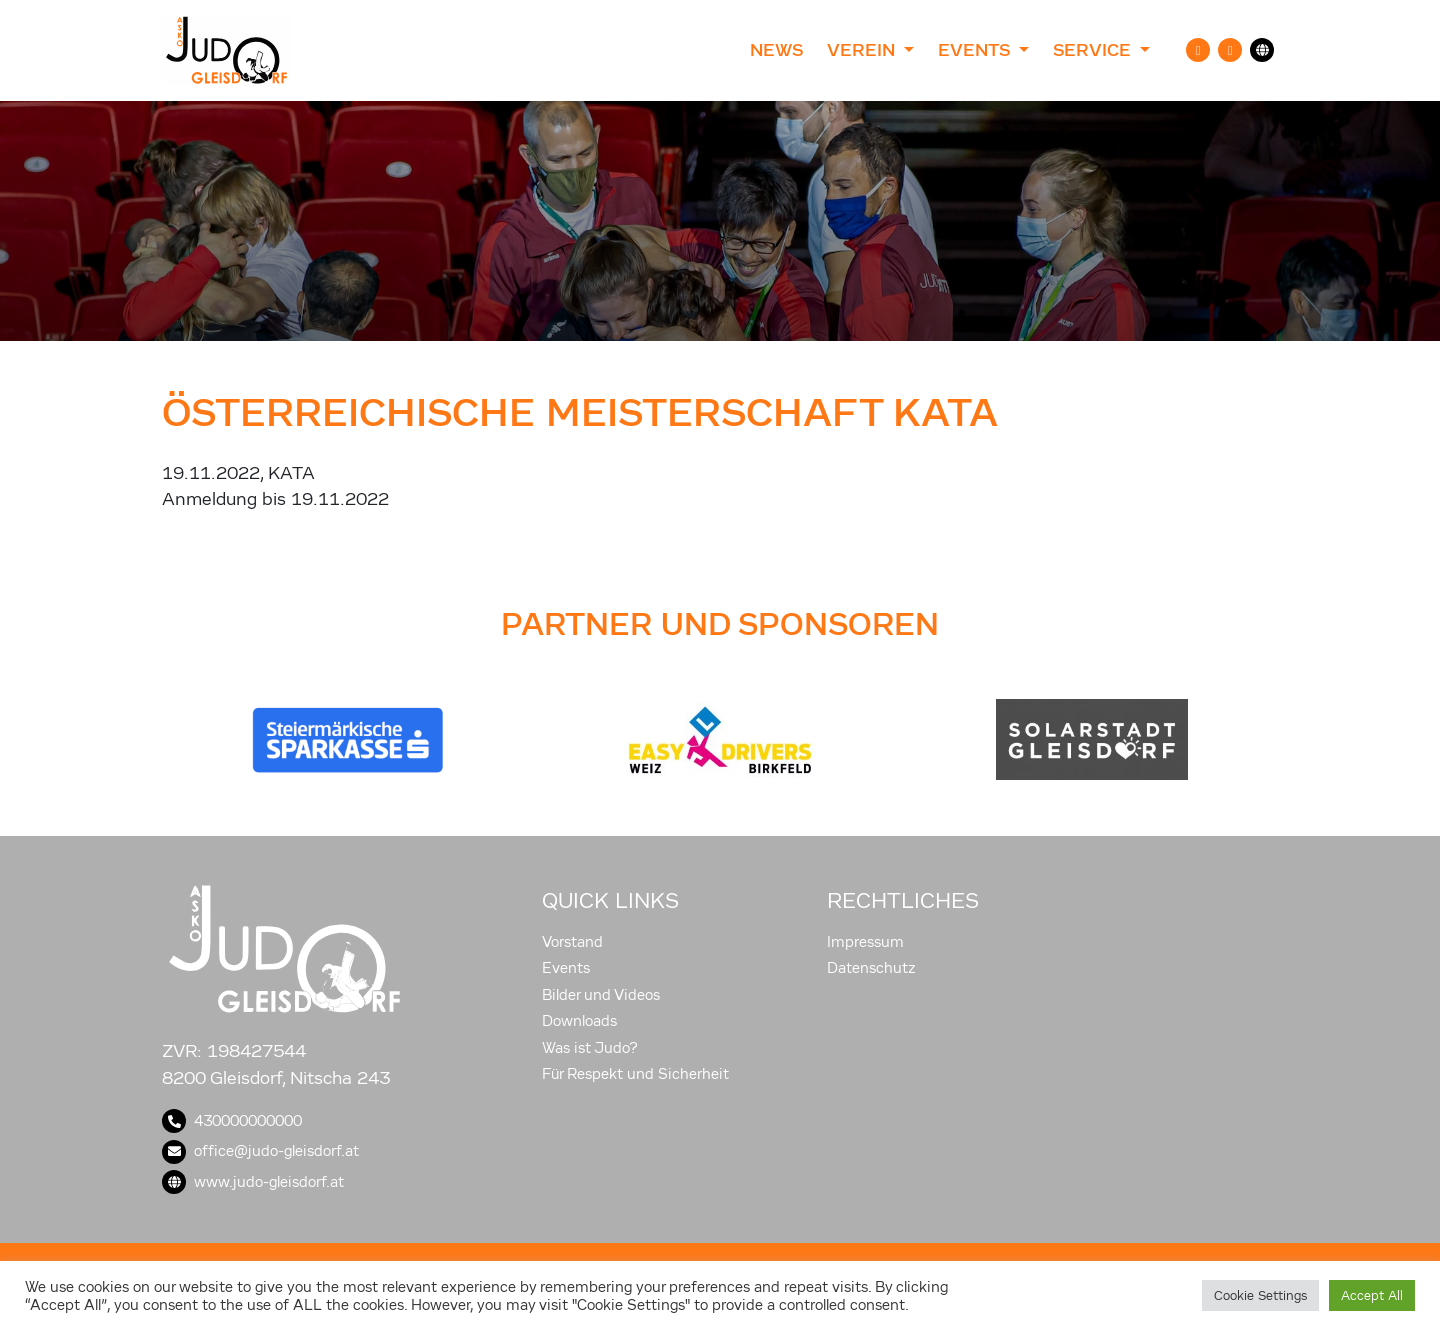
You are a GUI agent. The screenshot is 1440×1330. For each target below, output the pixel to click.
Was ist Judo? (590, 1048)
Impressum (865, 942)
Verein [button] (863, 50)
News (776, 50)
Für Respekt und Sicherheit (635, 1074)
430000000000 (232, 1121)
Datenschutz (871, 968)
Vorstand (572, 942)
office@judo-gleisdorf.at (260, 1151)
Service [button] (1094, 50)
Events (566, 968)
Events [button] (976, 50)
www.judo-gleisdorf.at (253, 1182)
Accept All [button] (1372, 1295)
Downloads (579, 1021)
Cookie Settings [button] (1260, 1295)
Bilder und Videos (601, 995)
